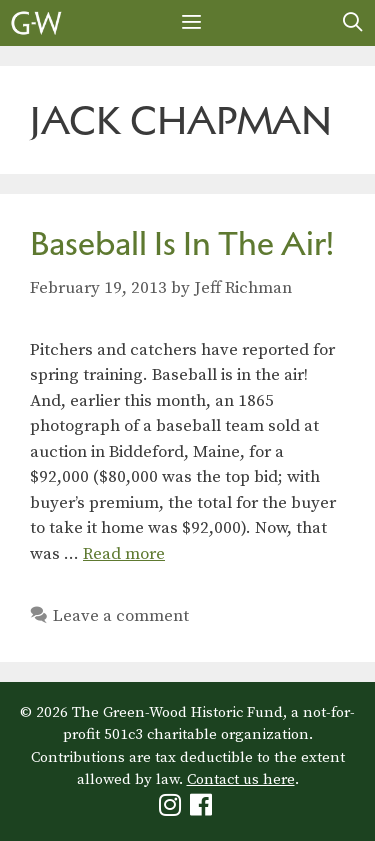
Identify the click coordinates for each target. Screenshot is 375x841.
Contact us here (241, 779)
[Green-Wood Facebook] (203, 809)
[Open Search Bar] (353, 23)
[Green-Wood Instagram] (172, 809)
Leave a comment (121, 616)
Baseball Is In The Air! (182, 243)
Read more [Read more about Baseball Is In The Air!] (124, 554)
